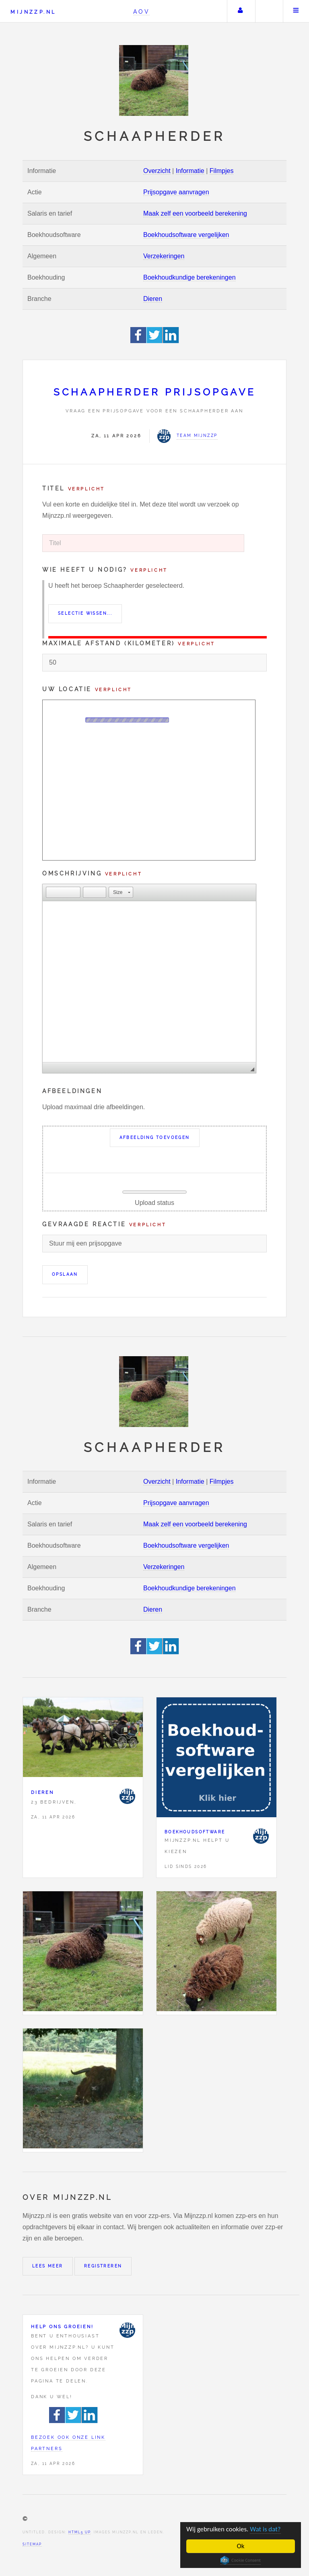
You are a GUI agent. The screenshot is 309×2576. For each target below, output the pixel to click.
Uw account (240, 11)
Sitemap (32, 2544)
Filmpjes (222, 170)
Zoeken (268, 11)
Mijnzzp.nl (33, 12)
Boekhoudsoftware (195, 1832)
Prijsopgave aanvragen (176, 192)
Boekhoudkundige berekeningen (189, 277)
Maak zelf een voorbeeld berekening (195, 213)
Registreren (103, 2266)
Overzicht (157, 170)
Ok (241, 2546)
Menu (296, 11)
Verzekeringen (163, 256)
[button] (52, 892)
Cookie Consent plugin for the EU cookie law (240, 2560)
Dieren (152, 298)
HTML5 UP (79, 2532)
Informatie (190, 170)
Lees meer (47, 2266)
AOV (141, 11)
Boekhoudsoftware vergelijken (186, 234)
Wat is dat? (265, 2529)
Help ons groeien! (62, 2326)
